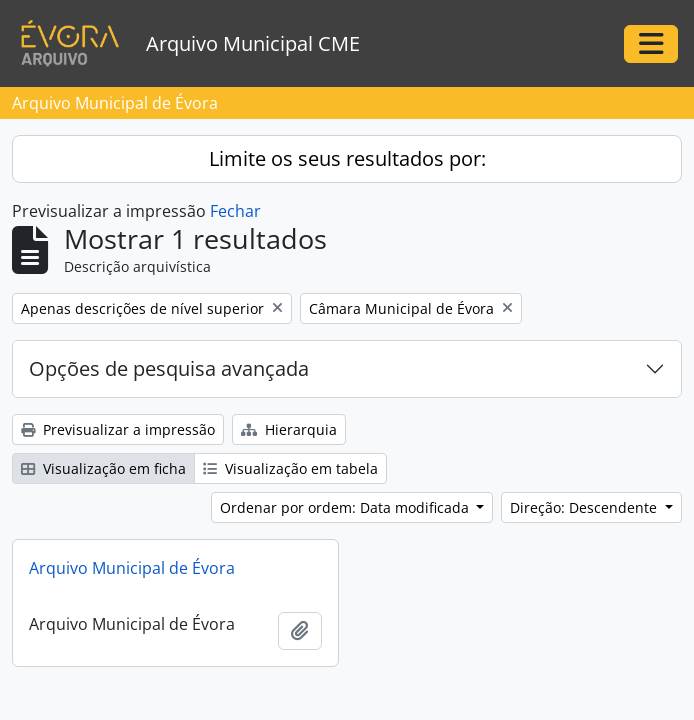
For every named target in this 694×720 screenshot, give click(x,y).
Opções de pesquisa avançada (169, 368)
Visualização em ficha (103, 468)
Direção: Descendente (585, 507)
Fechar (235, 211)
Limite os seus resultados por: (347, 158)
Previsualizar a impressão (118, 429)
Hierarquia (289, 429)
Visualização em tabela (290, 468)
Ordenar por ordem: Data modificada (346, 507)
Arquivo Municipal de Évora (132, 568)
